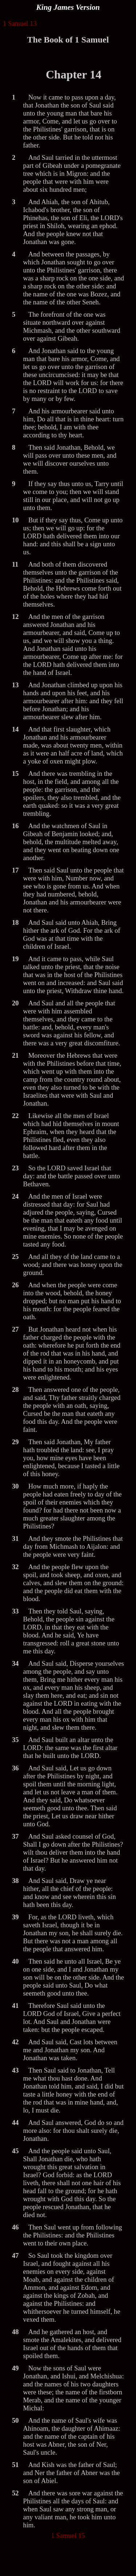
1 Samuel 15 (68, 2535)
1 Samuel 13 (20, 23)
